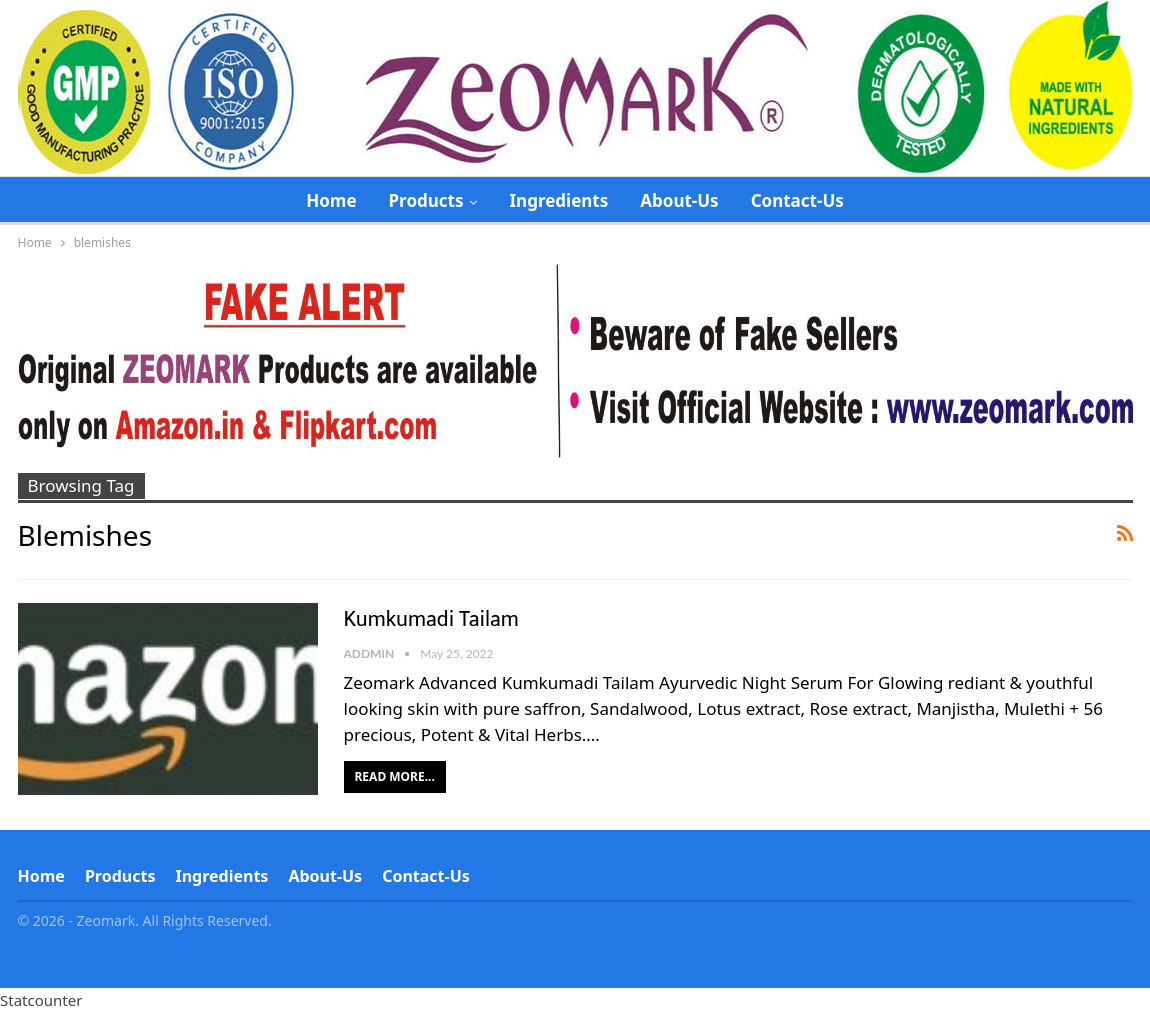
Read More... (395, 776)
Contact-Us (797, 200)
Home (331, 200)
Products (426, 200)
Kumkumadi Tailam (431, 619)
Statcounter (41, 1000)
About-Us (679, 200)
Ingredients (558, 200)
